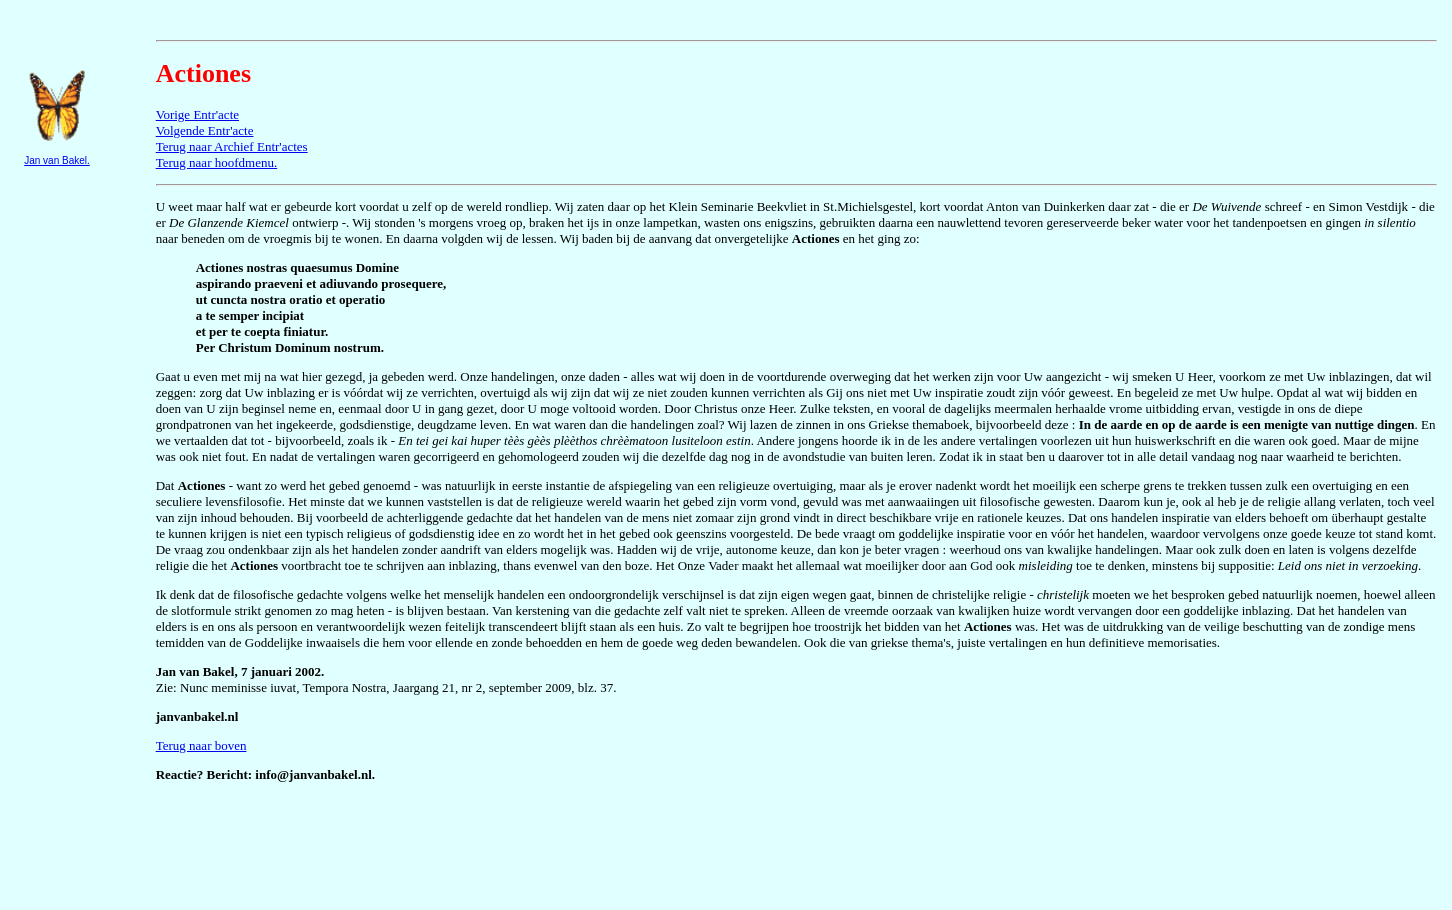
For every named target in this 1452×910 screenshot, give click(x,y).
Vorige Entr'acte (197, 114)
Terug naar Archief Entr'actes (232, 146)
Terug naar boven (201, 745)
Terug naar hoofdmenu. (216, 162)
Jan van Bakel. (57, 160)
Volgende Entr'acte (205, 130)
